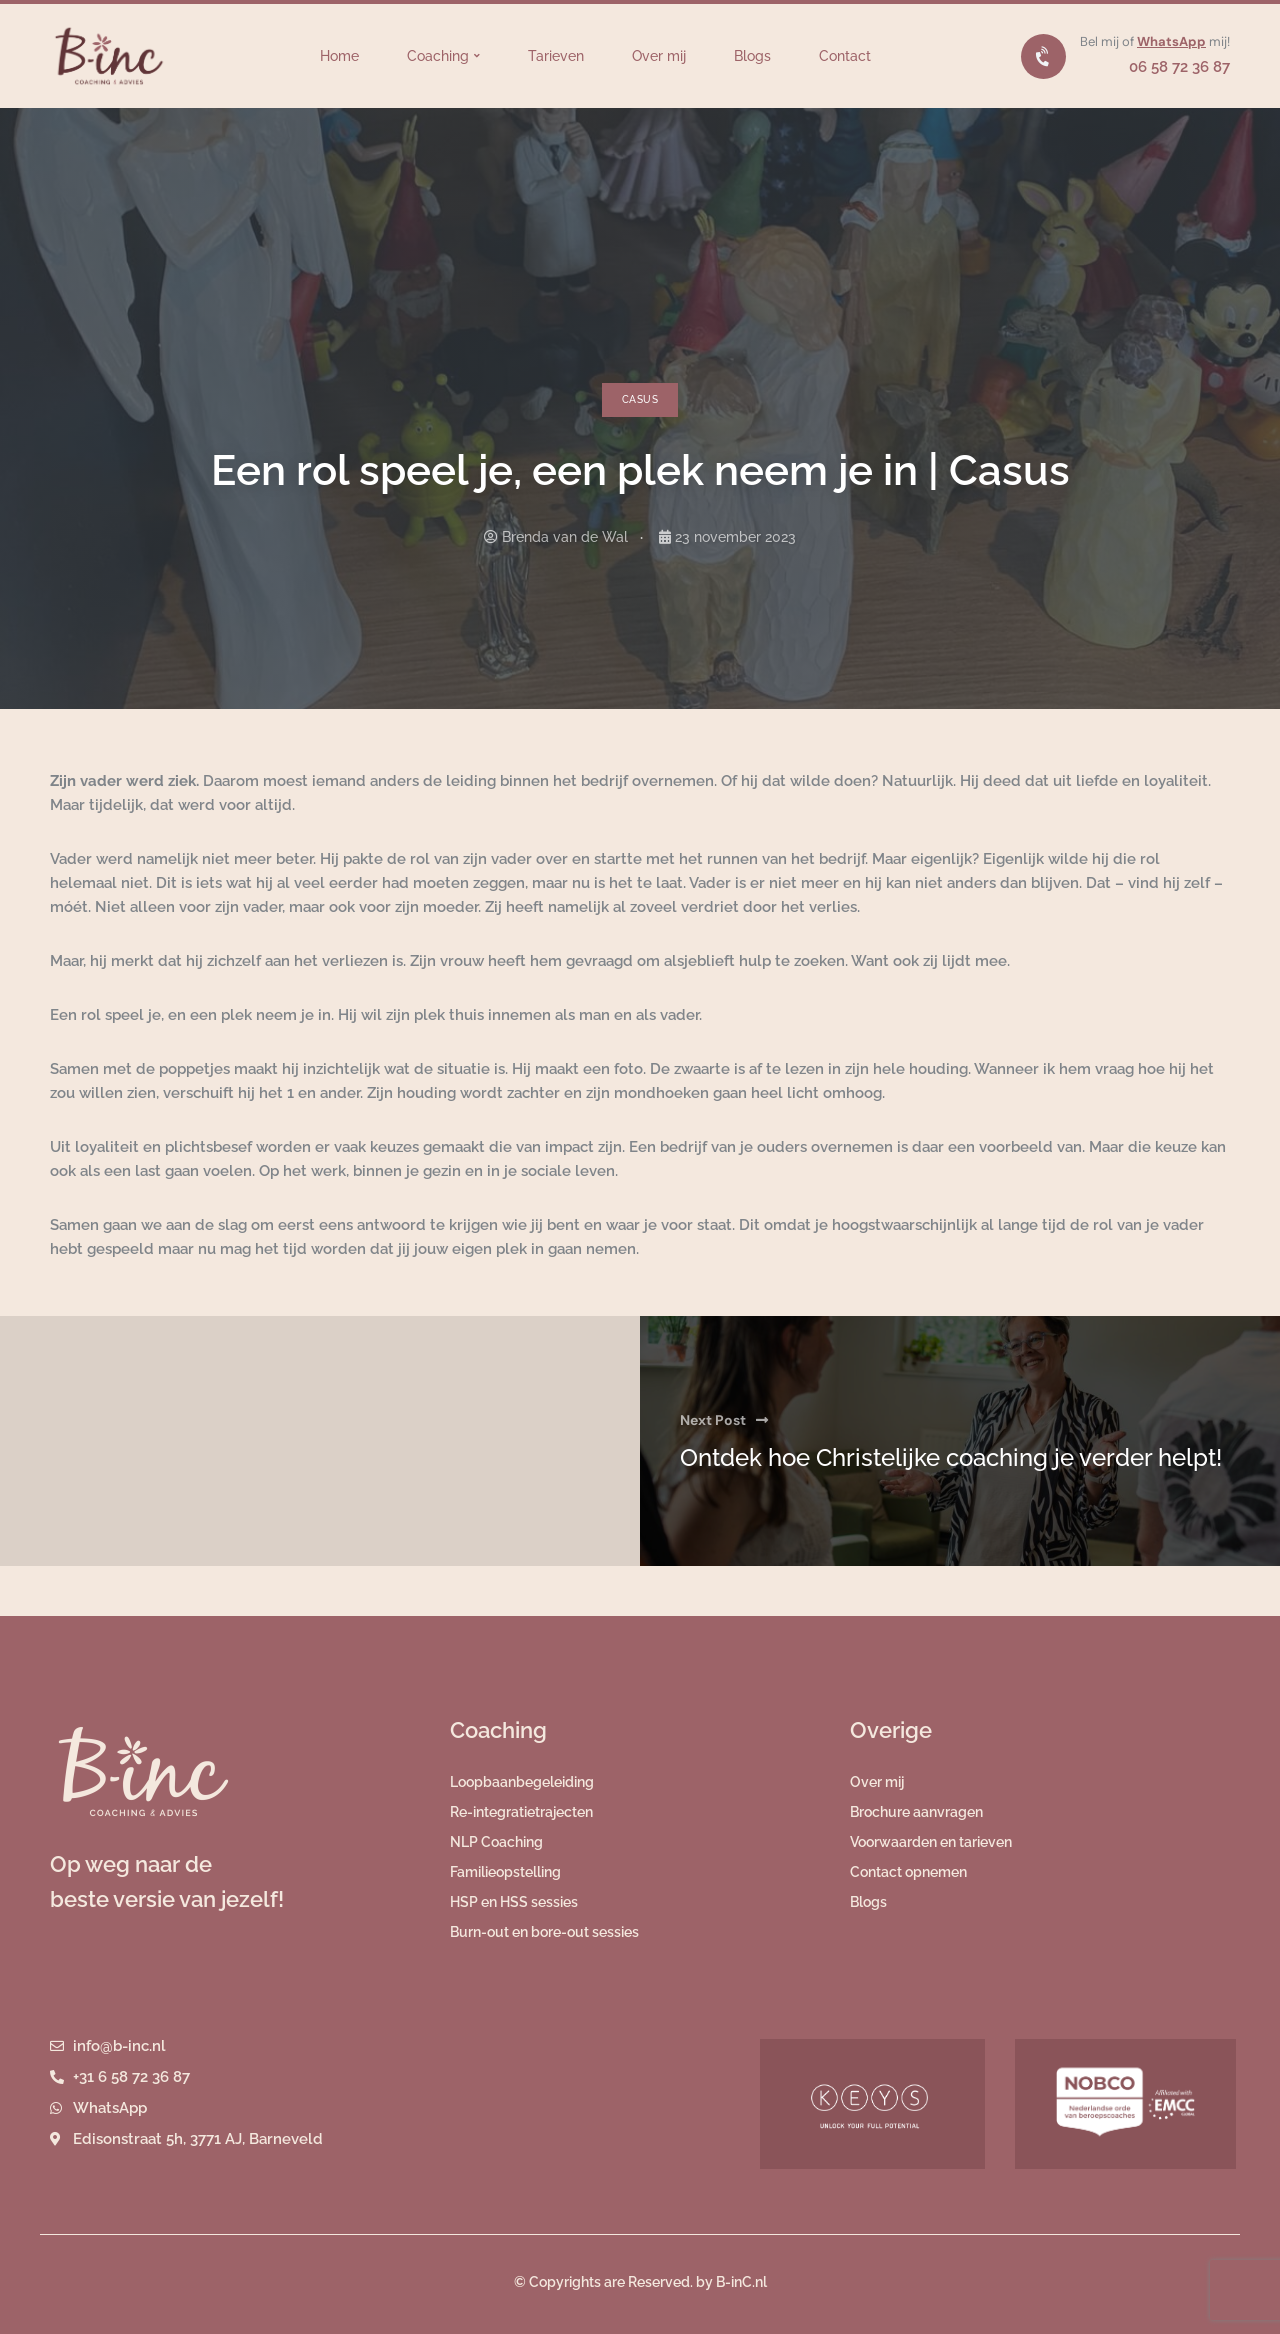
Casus (640, 399)
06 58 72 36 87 (1179, 67)
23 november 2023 (735, 537)
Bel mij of (1108, 41)
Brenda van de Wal (565, 537)
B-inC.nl (741, 2282)
